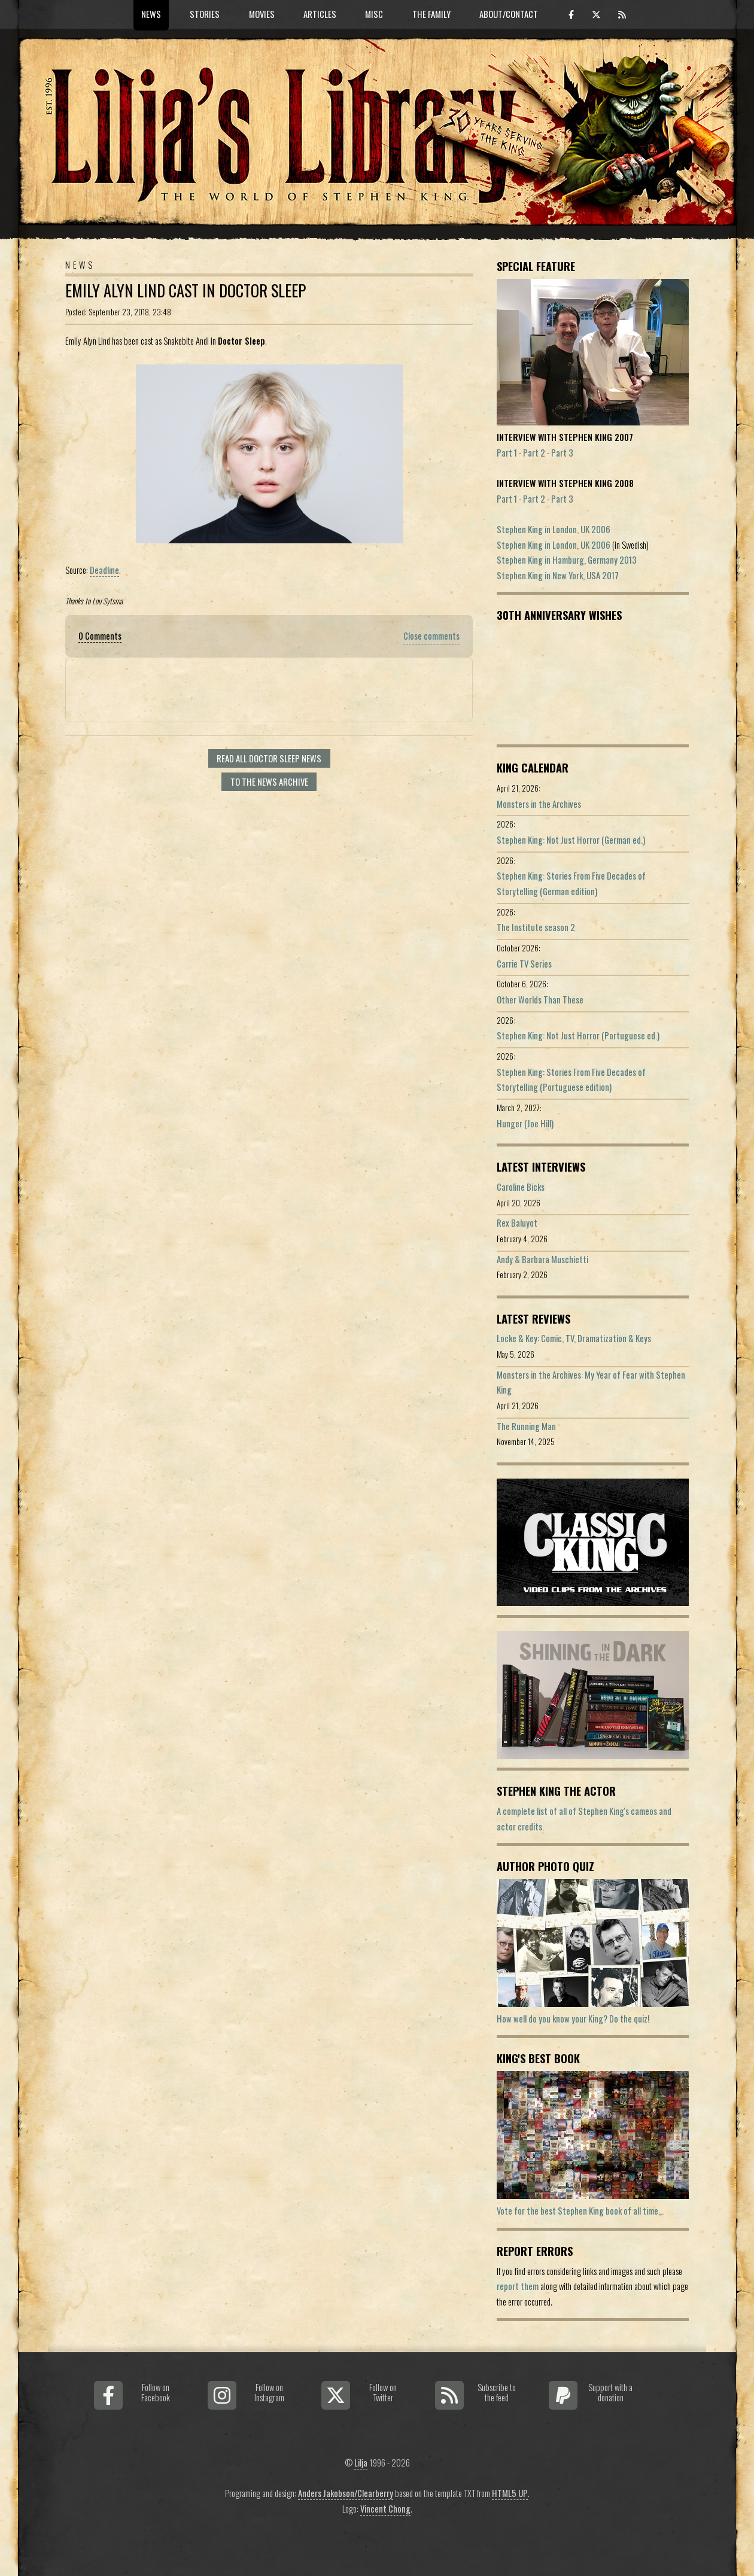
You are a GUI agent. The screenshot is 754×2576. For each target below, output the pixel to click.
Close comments (431, 635)
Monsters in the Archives (539, 804)
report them (518, 2286)
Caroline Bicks (521, 1187)
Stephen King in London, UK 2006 (553, 529)
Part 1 (507, 452)
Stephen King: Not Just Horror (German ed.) (571, 840)
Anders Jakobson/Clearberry (345, 2493)
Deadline (104, 570)
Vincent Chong (385, 2508)
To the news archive (269, 781)
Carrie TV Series (524, 963)
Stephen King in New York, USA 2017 (558, 575)
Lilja (360, 2462)
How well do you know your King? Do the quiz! (573, 2018)
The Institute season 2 (536, 927)
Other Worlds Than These (540, 999)
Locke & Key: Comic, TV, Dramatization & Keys (574, 1338)
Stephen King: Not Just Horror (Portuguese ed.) (578, 1035)
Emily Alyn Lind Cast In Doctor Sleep (185, 290)
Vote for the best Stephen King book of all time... (580, 2210)
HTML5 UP (510, 2493)
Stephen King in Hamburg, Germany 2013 (567, 559)
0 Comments (99, 635)
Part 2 (534, 452)
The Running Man (526, 1426)
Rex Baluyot (517, 1222)
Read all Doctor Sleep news (269, 758)
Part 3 (562, 452)
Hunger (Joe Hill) (525, 1123)
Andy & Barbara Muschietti (542, 1259)
